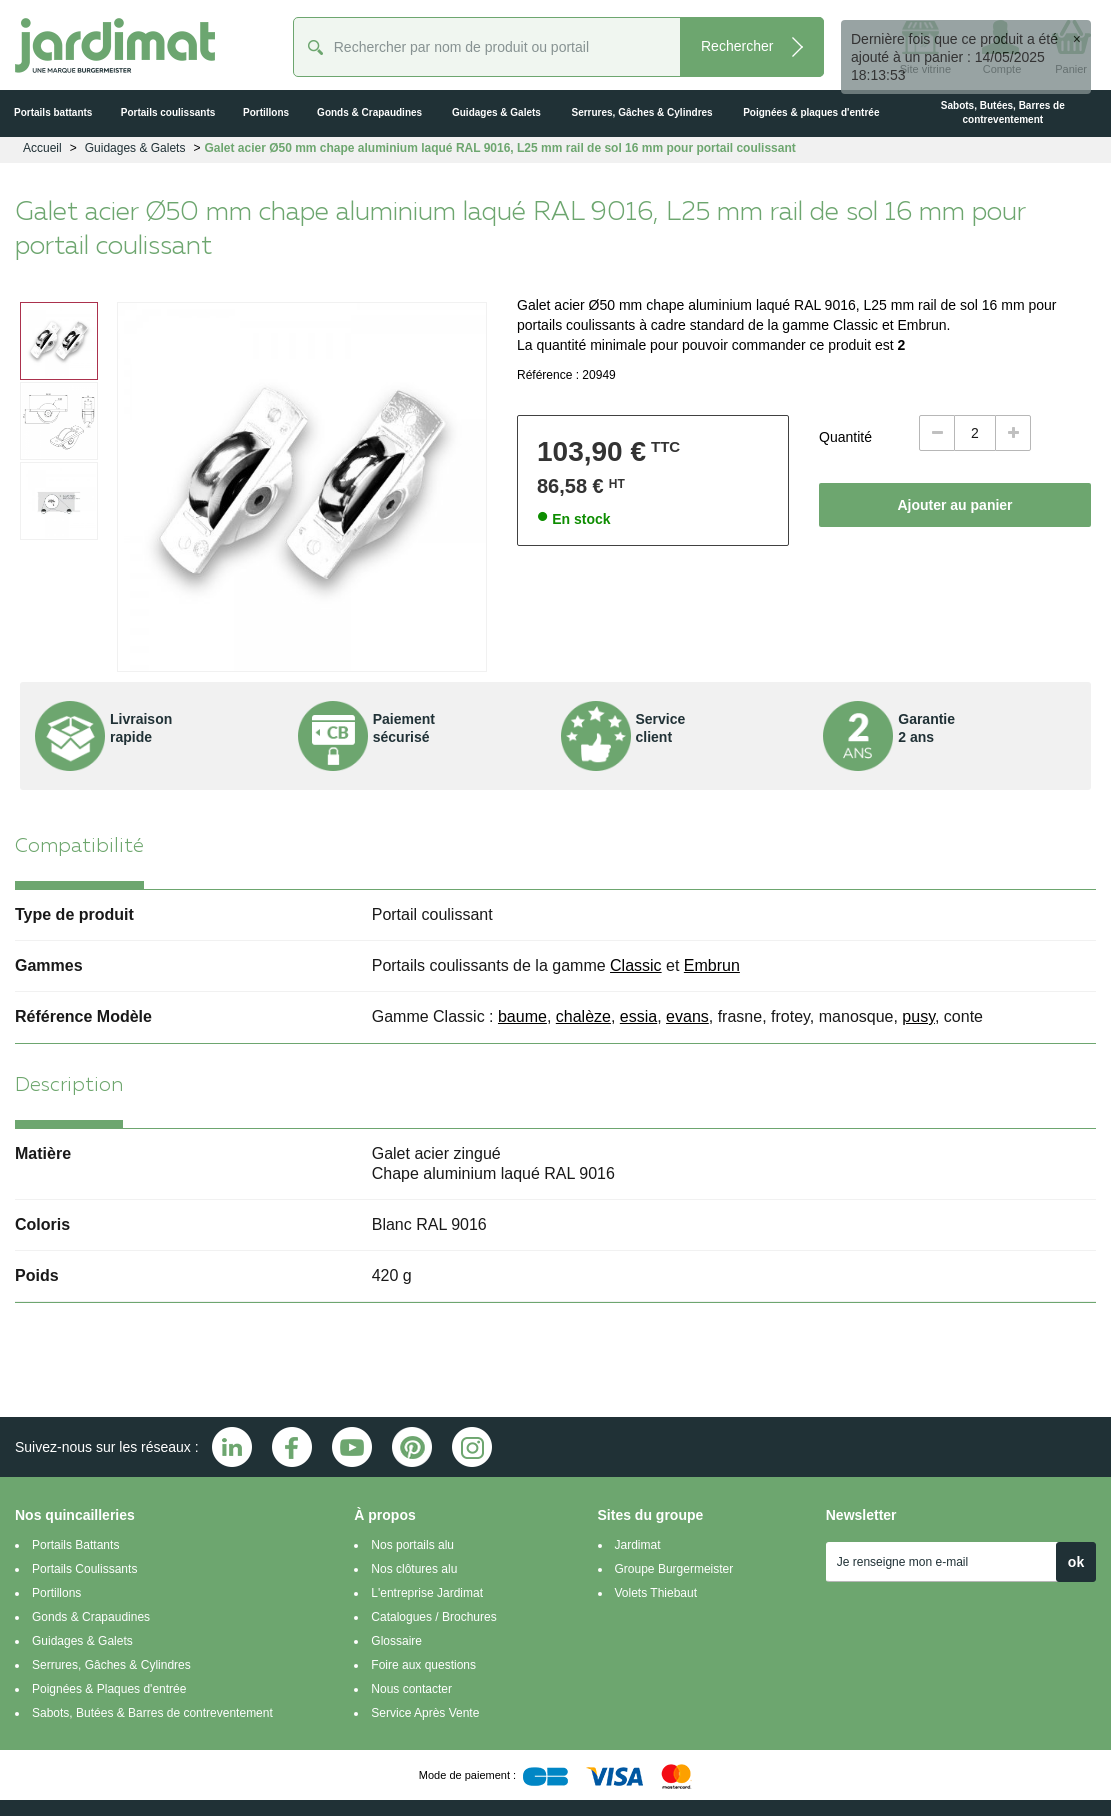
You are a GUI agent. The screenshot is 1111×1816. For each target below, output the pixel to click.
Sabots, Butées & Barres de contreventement (152, 1713)
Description (69, 1086)
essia (638, 1016)
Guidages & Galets (82, 1641)
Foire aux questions (423, 1665)
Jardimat (638, 1545)
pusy (918, 1016)
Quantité (845, 437)
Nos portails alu (412, 1545)
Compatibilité (79, 847)
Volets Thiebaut (656, 1593)
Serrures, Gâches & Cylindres (111, 1665)
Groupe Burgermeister (674, 1569)
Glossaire (396, 1641)
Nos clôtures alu (414, 1569)
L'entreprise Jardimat (427, 1593)
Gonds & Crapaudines (91, 1617)
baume (522, 1016)
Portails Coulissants (84, 1569)
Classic (636, 965)
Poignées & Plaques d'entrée (109, 1689)
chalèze (583, 1016)
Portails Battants (75, 1545)
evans (687, 1016)
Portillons (56, 1593)
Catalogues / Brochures (433, 1617)
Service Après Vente (425, 1713)
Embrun (712, 965)
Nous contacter (411, 1689)
